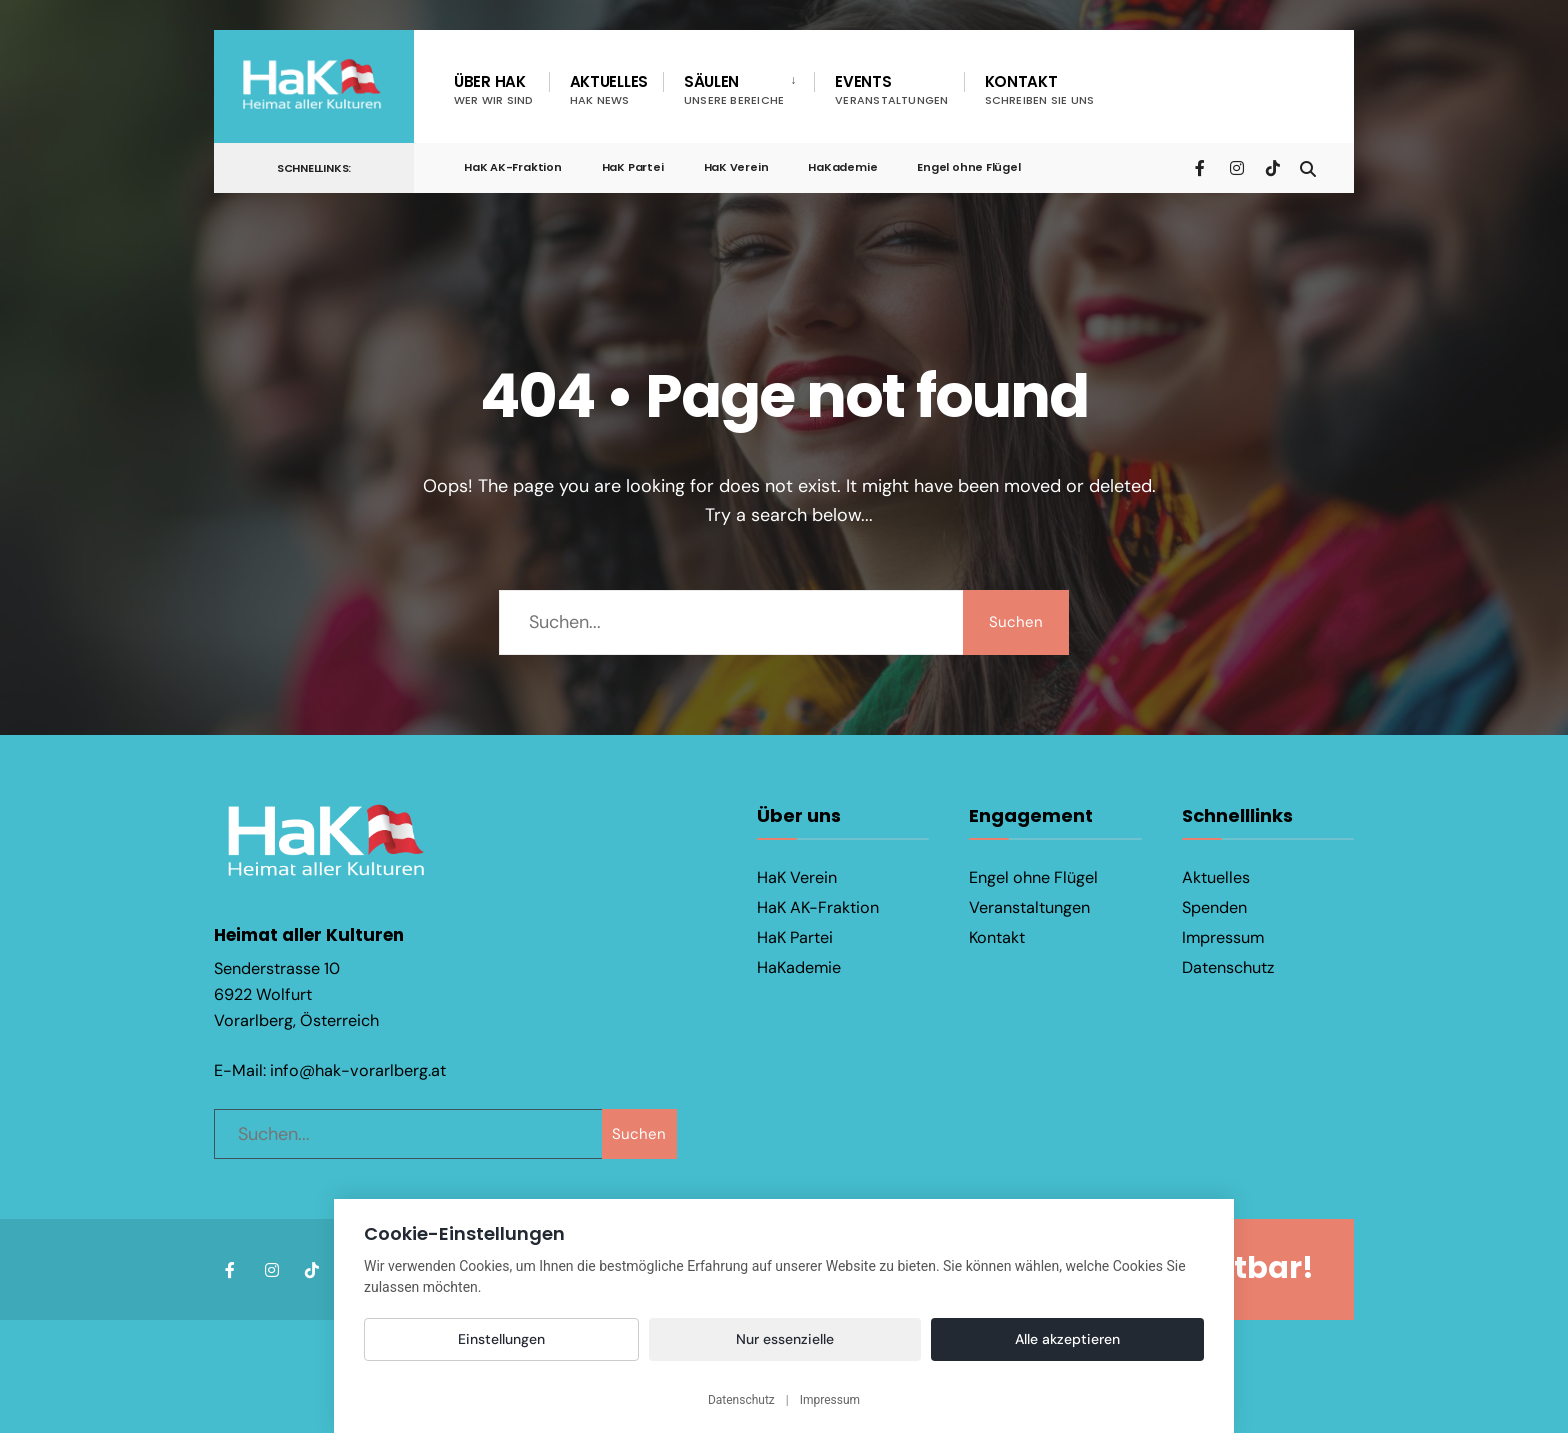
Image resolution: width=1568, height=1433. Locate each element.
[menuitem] (738, 90)
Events (891, 89)
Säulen (734, 89)
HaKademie (842, 167)
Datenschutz (1228, 967)
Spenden (1214, 907)
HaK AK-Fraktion (513, 167)
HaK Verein (736, 167)
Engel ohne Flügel (968, 167)
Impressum (1223, 937)
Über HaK (494, 89)
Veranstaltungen (1029, 907)
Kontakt (1040, 89)
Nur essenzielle (785, 1339)
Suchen (1014, 622)
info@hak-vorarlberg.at (358, 1067)
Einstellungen (501, 1339)
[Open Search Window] (1306, 166)
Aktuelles (609, 89)
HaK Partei (633, 167)
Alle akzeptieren (1067, 1339)
